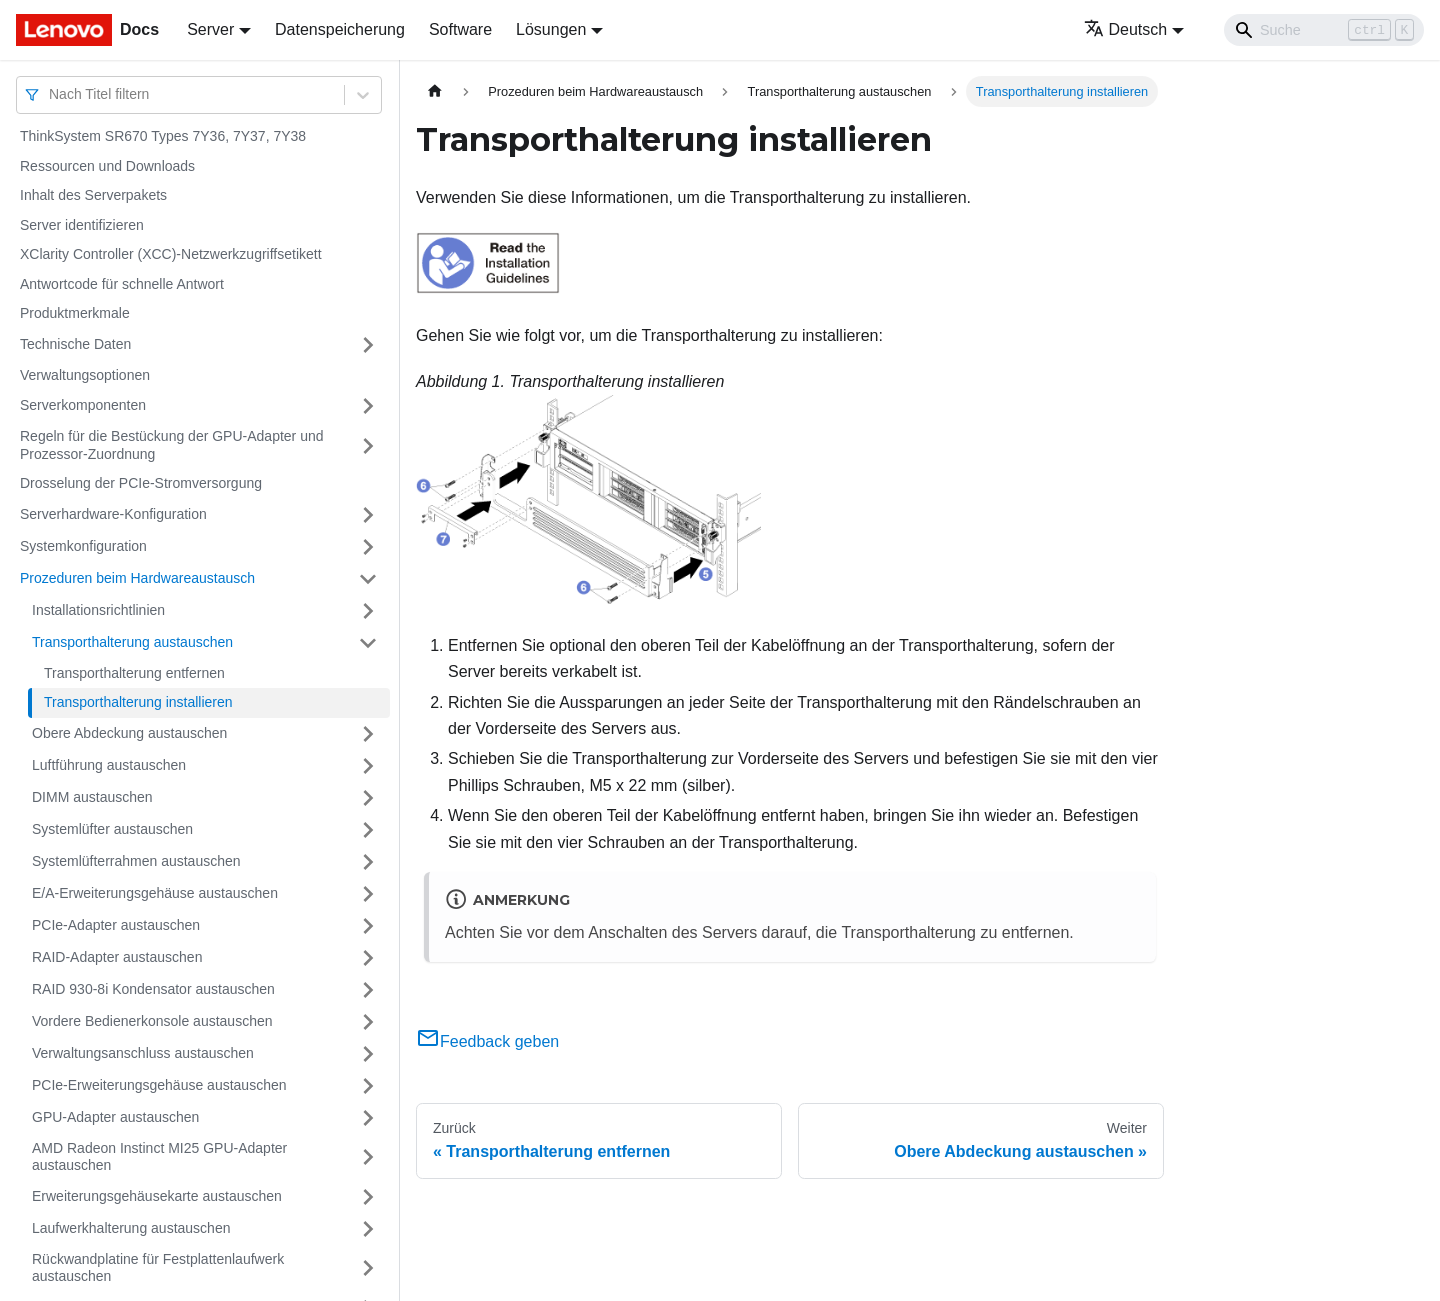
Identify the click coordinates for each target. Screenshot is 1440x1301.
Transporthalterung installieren (138, 702)
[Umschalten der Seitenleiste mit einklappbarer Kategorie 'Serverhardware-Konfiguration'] (368, 515)
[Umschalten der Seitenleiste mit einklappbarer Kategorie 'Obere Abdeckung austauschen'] (368, 734)
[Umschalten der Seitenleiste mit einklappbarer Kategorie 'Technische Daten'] (368, 345)
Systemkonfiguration (83, 546)
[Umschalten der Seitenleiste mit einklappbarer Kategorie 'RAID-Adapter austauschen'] (368, 958)
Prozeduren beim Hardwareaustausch (137, 578)
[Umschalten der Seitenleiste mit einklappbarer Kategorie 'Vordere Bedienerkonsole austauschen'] (368, 1022)
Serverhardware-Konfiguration (113, 514)
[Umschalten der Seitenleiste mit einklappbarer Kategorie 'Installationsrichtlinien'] (368, 611)
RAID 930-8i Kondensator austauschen (153, 989)
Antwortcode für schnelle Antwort (122, 284)
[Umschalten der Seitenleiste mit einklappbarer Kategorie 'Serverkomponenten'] (368, 406)
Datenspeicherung (340, 29)
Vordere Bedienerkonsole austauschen (152, 1021)
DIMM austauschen (92, 797)
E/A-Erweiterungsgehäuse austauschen (155, 893)
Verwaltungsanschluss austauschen (143, 1053)
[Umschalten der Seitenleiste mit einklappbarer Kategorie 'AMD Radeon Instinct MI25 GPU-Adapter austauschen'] (368, 1157)
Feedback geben (487, 1041)
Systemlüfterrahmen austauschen (136, 861)
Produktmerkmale (75, 313)
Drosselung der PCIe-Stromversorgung (141, 483)
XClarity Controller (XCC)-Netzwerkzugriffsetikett (171, 254)
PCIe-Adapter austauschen (116, 925)
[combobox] (51, 94)
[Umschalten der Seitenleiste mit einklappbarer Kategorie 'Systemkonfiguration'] (368, 547)
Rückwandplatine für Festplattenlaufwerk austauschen (158, 1268)
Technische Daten (75, 344)
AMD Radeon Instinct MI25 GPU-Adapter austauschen (159, 1157)
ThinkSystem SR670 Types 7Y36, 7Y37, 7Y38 (163, 136)
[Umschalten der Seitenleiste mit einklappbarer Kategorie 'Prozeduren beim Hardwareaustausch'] (368, 579)
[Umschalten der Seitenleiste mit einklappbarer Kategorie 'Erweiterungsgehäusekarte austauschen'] (368, 1197)
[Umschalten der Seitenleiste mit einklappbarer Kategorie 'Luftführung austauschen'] (368, 766)
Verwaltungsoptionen (85, 375)
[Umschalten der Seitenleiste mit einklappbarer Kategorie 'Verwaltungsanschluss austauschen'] (368, 1054)
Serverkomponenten (83, 405)
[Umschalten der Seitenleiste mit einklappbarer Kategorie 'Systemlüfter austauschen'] (368, 830)
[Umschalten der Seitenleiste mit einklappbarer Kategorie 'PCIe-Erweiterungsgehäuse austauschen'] (368, 1086)
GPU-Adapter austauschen (115, 1117)
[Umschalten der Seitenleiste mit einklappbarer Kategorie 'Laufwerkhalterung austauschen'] (368, 1229)
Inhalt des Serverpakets (93, 195)
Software (460, 29)
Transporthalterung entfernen (134, 673)
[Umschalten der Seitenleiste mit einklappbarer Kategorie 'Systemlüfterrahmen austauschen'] (368, 862)
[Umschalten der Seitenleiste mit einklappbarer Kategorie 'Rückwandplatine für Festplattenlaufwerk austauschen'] (368, 1268)
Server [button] (210, 29)
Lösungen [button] (551, 29)
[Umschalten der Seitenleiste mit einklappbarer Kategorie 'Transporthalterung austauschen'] (368, 643)
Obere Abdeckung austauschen (129, 733)
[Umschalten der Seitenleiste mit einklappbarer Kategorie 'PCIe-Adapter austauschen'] (368, 926)
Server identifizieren (82, 225)
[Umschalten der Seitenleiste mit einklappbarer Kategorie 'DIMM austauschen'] (368, 798)
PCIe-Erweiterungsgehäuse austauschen (159, 1085)
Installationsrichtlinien (98, 610)
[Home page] (435, 91)
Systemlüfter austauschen (112, 829)
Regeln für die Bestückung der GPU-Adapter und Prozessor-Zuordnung (172, 445)
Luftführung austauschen (109, 765)
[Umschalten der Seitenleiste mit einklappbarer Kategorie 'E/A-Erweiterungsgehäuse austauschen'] (368, 894)
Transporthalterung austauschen (132, 642)
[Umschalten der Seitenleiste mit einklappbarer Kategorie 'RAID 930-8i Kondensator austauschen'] (368, 990)
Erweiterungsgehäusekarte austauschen (157, 1196)
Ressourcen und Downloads (107, 166)
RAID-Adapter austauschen (117, 957)
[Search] (1324, 30)
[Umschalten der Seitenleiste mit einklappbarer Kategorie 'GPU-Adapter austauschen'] (368, 1118)
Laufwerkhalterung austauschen (131, 1228)
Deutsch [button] (1126, 29)
